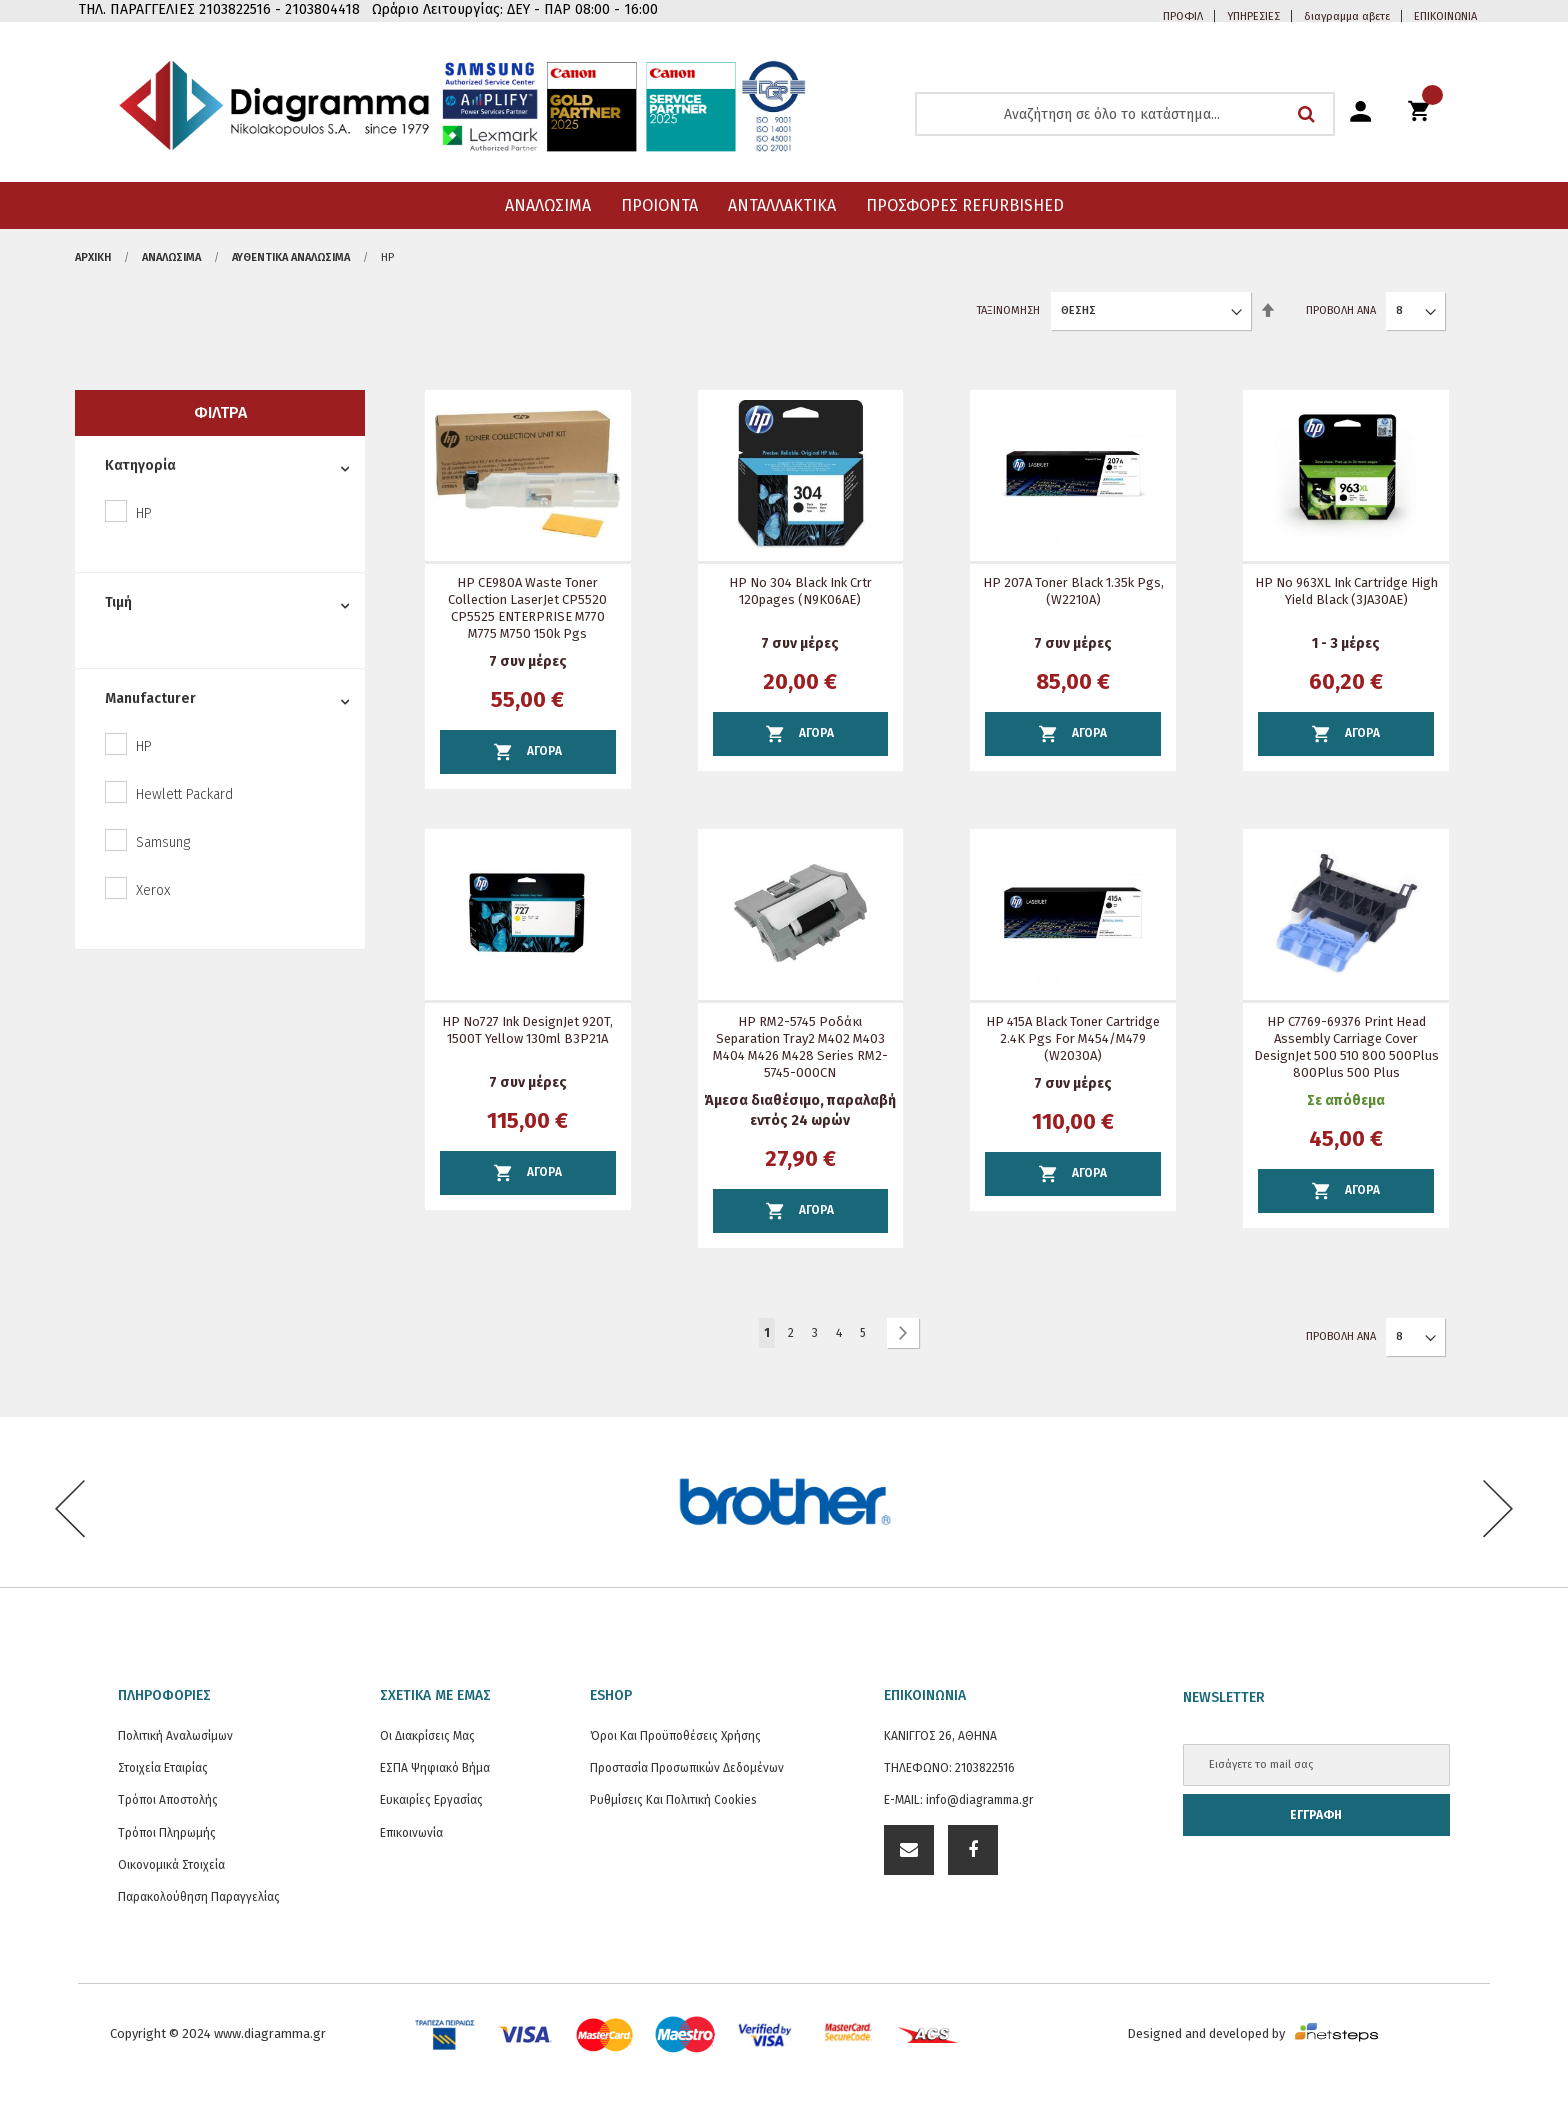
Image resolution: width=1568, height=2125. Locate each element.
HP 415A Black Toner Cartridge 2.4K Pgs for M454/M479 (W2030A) (1073, 1038)
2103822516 (985, 1768)
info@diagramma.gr (979, 1800)
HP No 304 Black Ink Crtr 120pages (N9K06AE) (800, 591)
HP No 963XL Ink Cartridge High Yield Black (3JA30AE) (1346, 591)
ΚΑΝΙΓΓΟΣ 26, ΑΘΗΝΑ (940, 1736)
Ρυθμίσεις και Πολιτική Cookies (673, 1800)
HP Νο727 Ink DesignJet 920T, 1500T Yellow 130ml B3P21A (527, 1030)
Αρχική (93, 257)
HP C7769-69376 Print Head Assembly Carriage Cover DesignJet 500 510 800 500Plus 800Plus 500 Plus (1346, 1047)
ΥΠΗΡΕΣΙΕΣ (1253, 16)
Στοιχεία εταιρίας (163, 1768)
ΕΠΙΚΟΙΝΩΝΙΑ (1445, 16)
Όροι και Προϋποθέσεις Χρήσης (675, 1736)
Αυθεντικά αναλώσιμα (291, 257)
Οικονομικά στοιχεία (171, 1865)
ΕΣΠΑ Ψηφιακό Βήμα (435, 1768)
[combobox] (1125, 114)
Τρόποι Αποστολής (168, 1800)
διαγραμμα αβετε (1347, 16)
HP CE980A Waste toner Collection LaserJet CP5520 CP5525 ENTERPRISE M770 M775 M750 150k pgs (527, 608)
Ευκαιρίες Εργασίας (431, 1800)
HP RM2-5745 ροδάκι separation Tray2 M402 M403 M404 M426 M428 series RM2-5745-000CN (800, 1047)
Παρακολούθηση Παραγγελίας (199, 1897)
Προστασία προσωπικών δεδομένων (687, 1768)
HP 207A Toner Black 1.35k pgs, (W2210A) (1073, 591)
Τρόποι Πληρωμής (167, 1833)
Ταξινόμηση (1008, 310)
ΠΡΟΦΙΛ (1183, 16)
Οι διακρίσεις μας (427, 1736)
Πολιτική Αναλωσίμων (175, 1736)
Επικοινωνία (411, 1833)
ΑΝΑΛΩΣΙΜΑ (171, 257)
